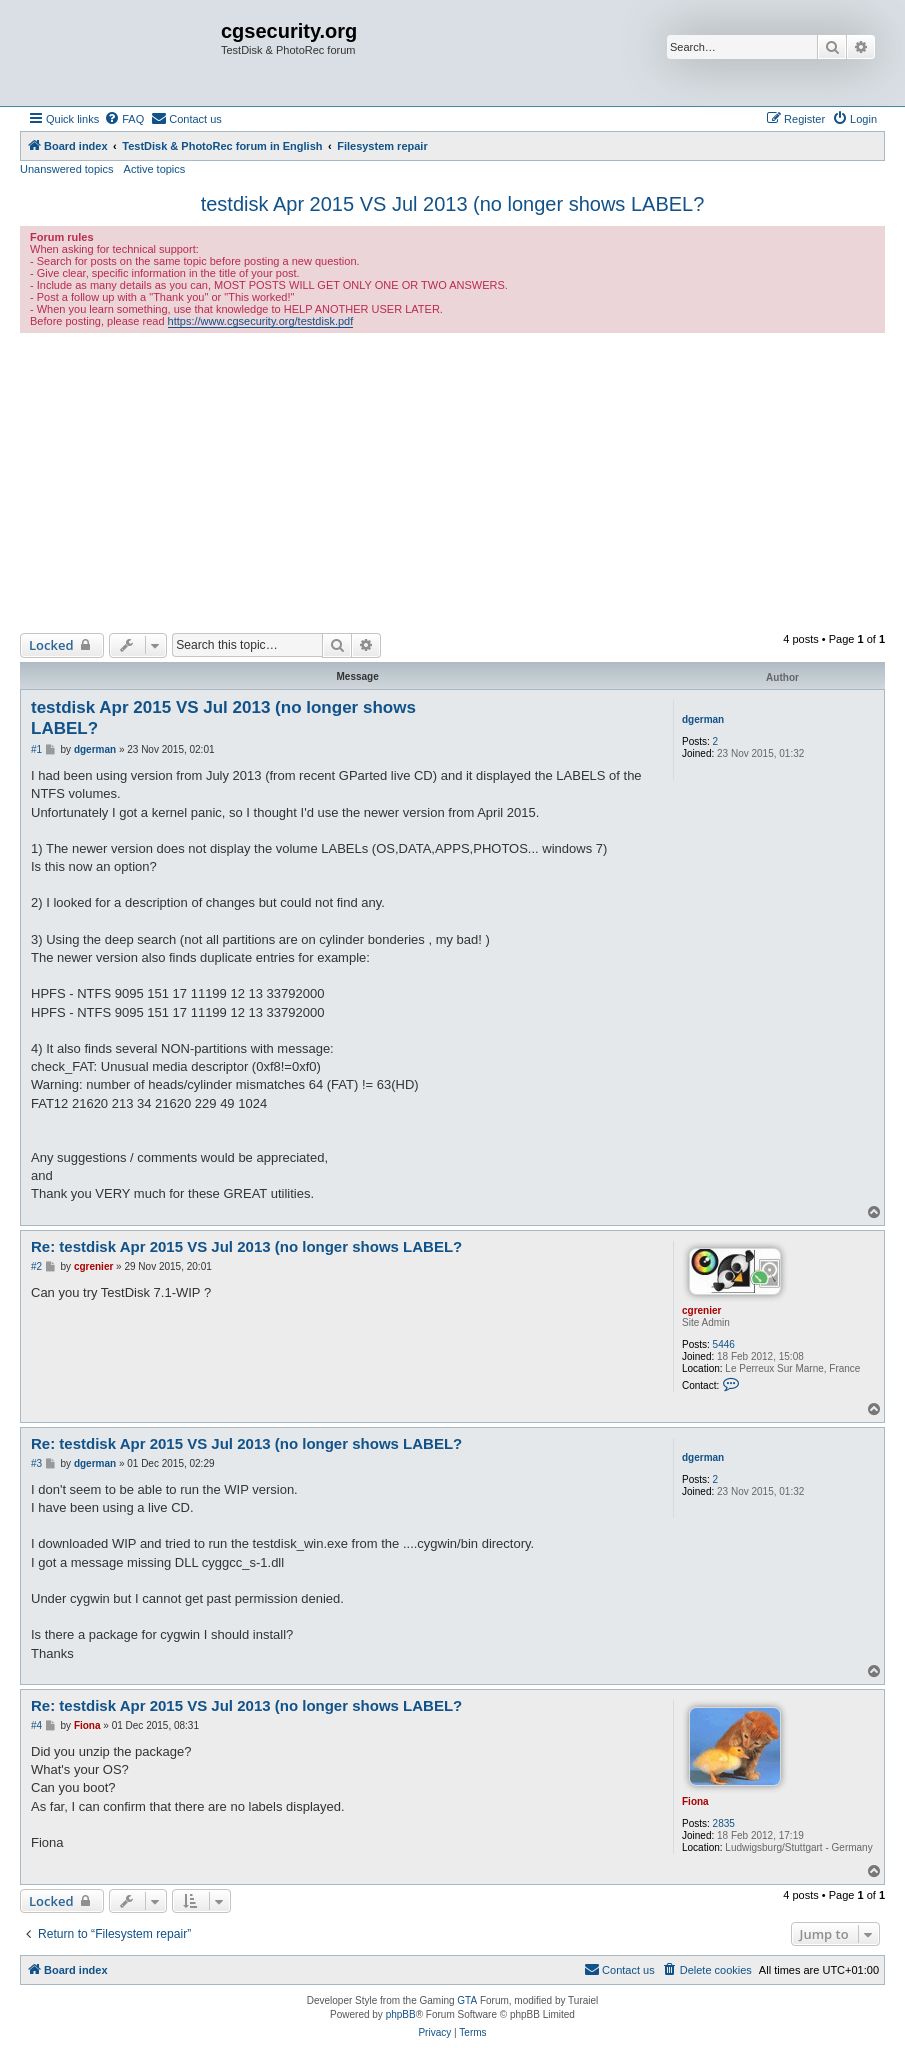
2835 (724, 1823)
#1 (36, 749)
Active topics (155, 169)
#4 (36, 1725)
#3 (36, 1463)
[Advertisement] (452, 483)
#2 (36, 1266)
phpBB (401, 2014)
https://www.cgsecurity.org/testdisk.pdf (261, 321)
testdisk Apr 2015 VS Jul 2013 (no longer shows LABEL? (453, 204)
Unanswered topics (67, 169)
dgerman (703, 719)
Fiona (695, 1801)
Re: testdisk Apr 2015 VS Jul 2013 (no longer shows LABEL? (246, 1246)
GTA (467, 2000)
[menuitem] (124, 119)
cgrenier (701, 1310)
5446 (724, 1344)
